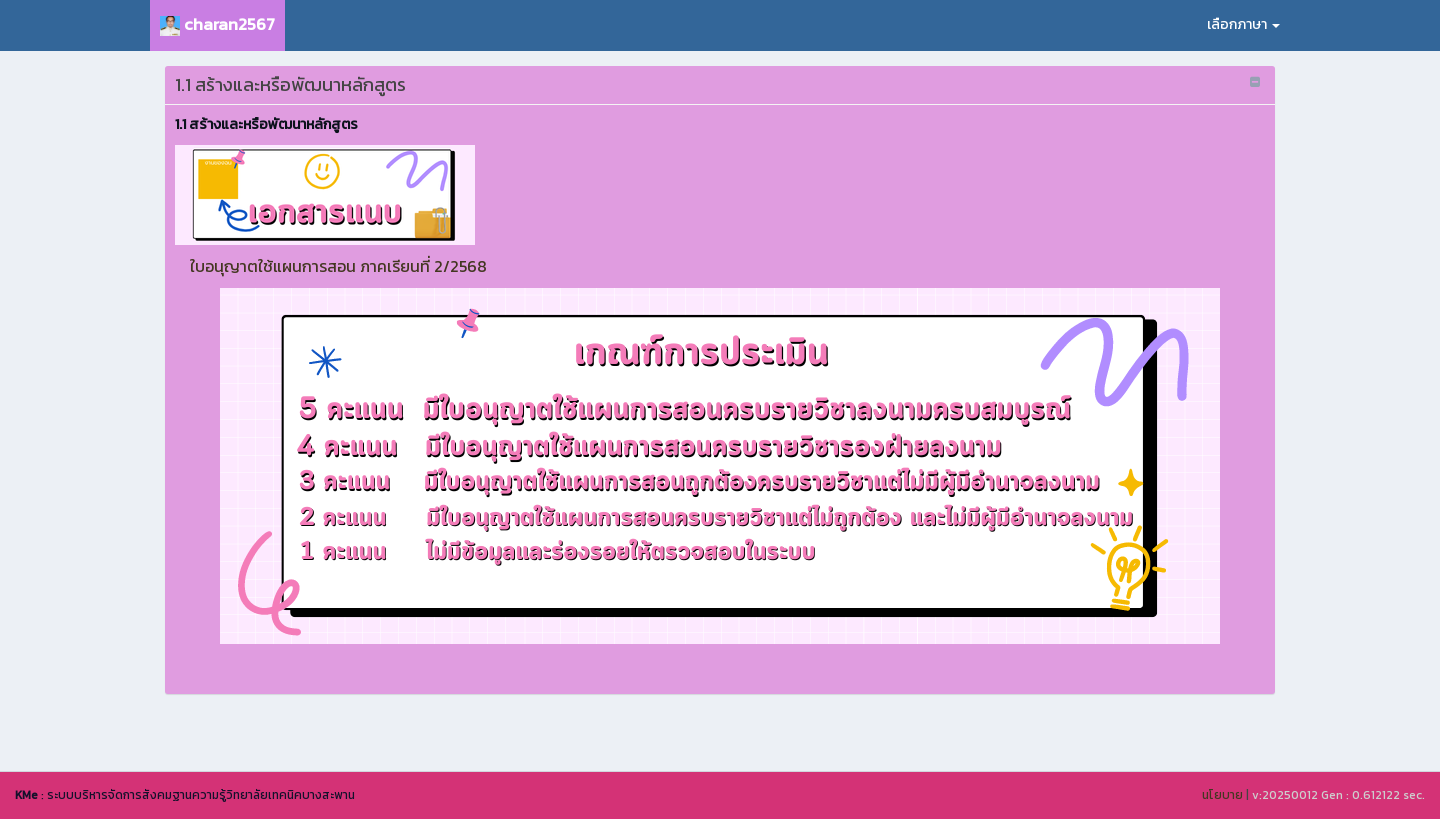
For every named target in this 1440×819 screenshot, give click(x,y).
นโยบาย (1222, 795)
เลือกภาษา (1243, 24)
